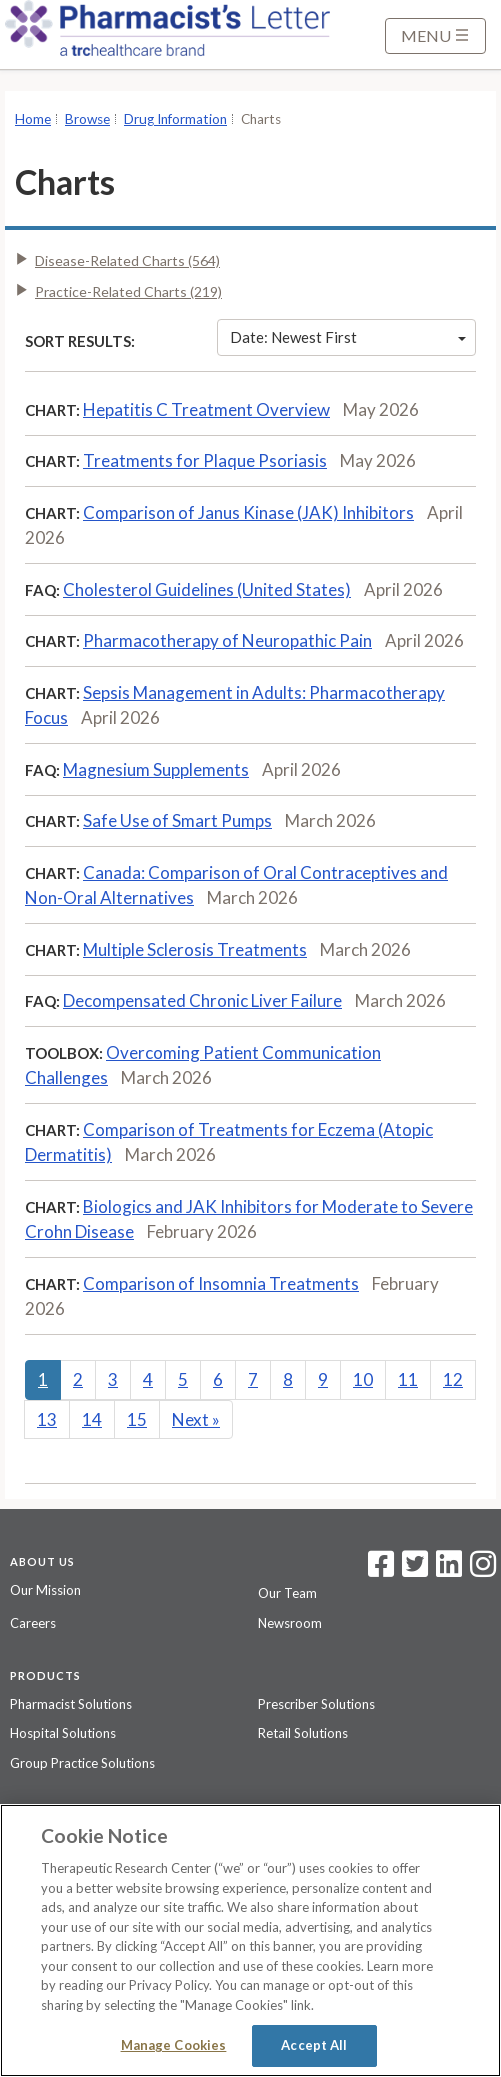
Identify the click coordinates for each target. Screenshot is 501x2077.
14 (92, 1419)
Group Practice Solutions (82, 1763)
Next (196, 1419)
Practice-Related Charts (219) (128, 291)
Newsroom (290, 1623)
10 (363, 1379)
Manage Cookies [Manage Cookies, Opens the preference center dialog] (174, 2045)
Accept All (314, 2045)
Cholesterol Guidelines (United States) (207, 589)
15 (137, 1419)
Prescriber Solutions (316, 1704)
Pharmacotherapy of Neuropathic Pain (227, 640)
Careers (33, 1623)
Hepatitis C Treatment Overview (206, 409)
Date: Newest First (348, 337)
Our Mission (45, 1590)
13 (47, 1419)
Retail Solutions (303, 1733)
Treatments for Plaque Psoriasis (205, 460)
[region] (250, 1940)
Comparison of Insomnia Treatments (221, 1283)
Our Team (287, 1593)
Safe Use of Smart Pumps (177, 820)
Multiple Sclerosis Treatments (195, 949)
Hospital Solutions (63, 1733)
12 (453, 1379)
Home (33, 119)
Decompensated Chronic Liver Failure (202, 1000)
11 (408, 1379)
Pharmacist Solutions (71, 1704)
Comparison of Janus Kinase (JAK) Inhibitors (248, 512)
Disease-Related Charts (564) (127, 260)
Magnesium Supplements (156, 769)
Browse (87, 119)
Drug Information (175, 119)
